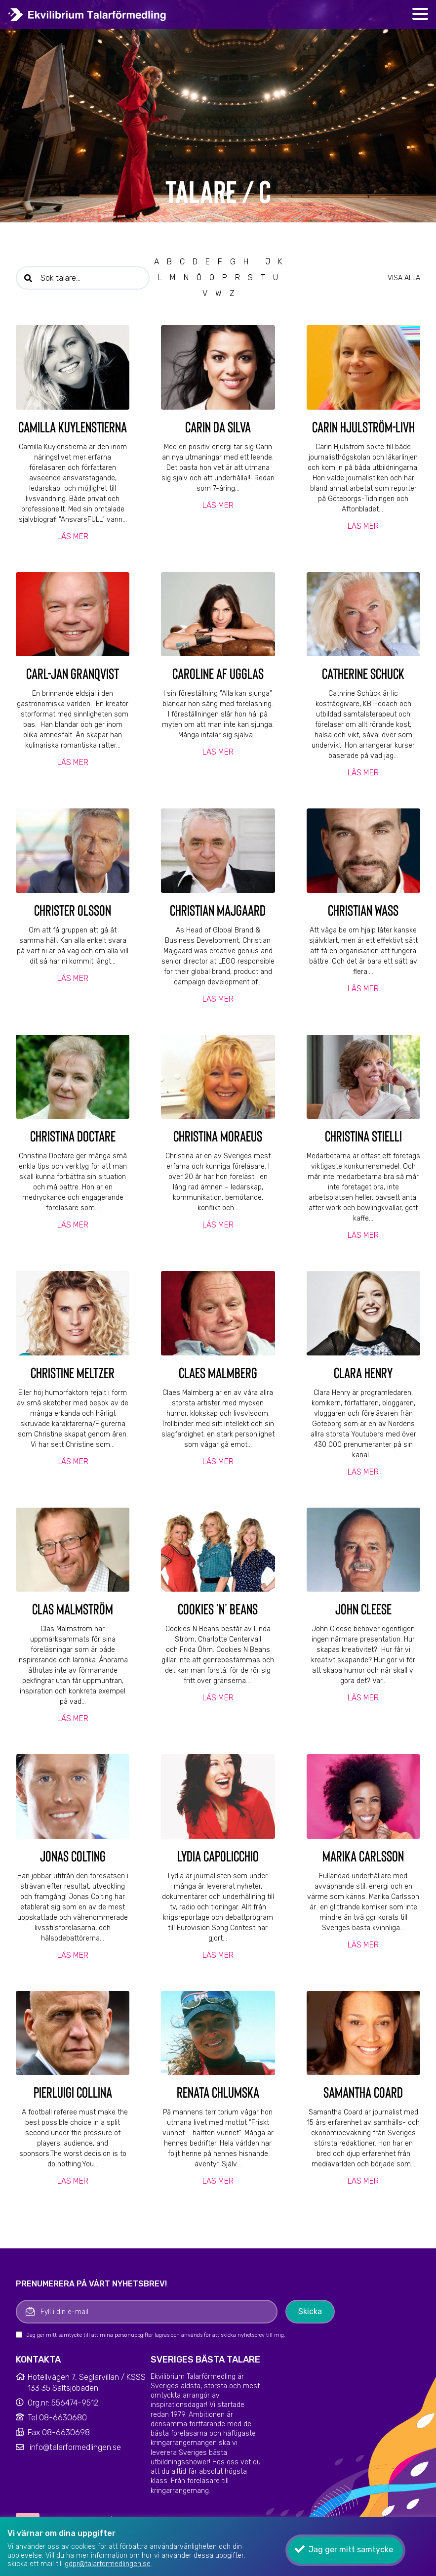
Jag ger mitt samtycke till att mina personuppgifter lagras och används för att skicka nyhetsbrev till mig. (155, 2335)
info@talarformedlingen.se (75, 2447)
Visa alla (404, 278)
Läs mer (72, 536)
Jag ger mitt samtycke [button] (351, 2549)
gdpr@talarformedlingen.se (108, 2564)
